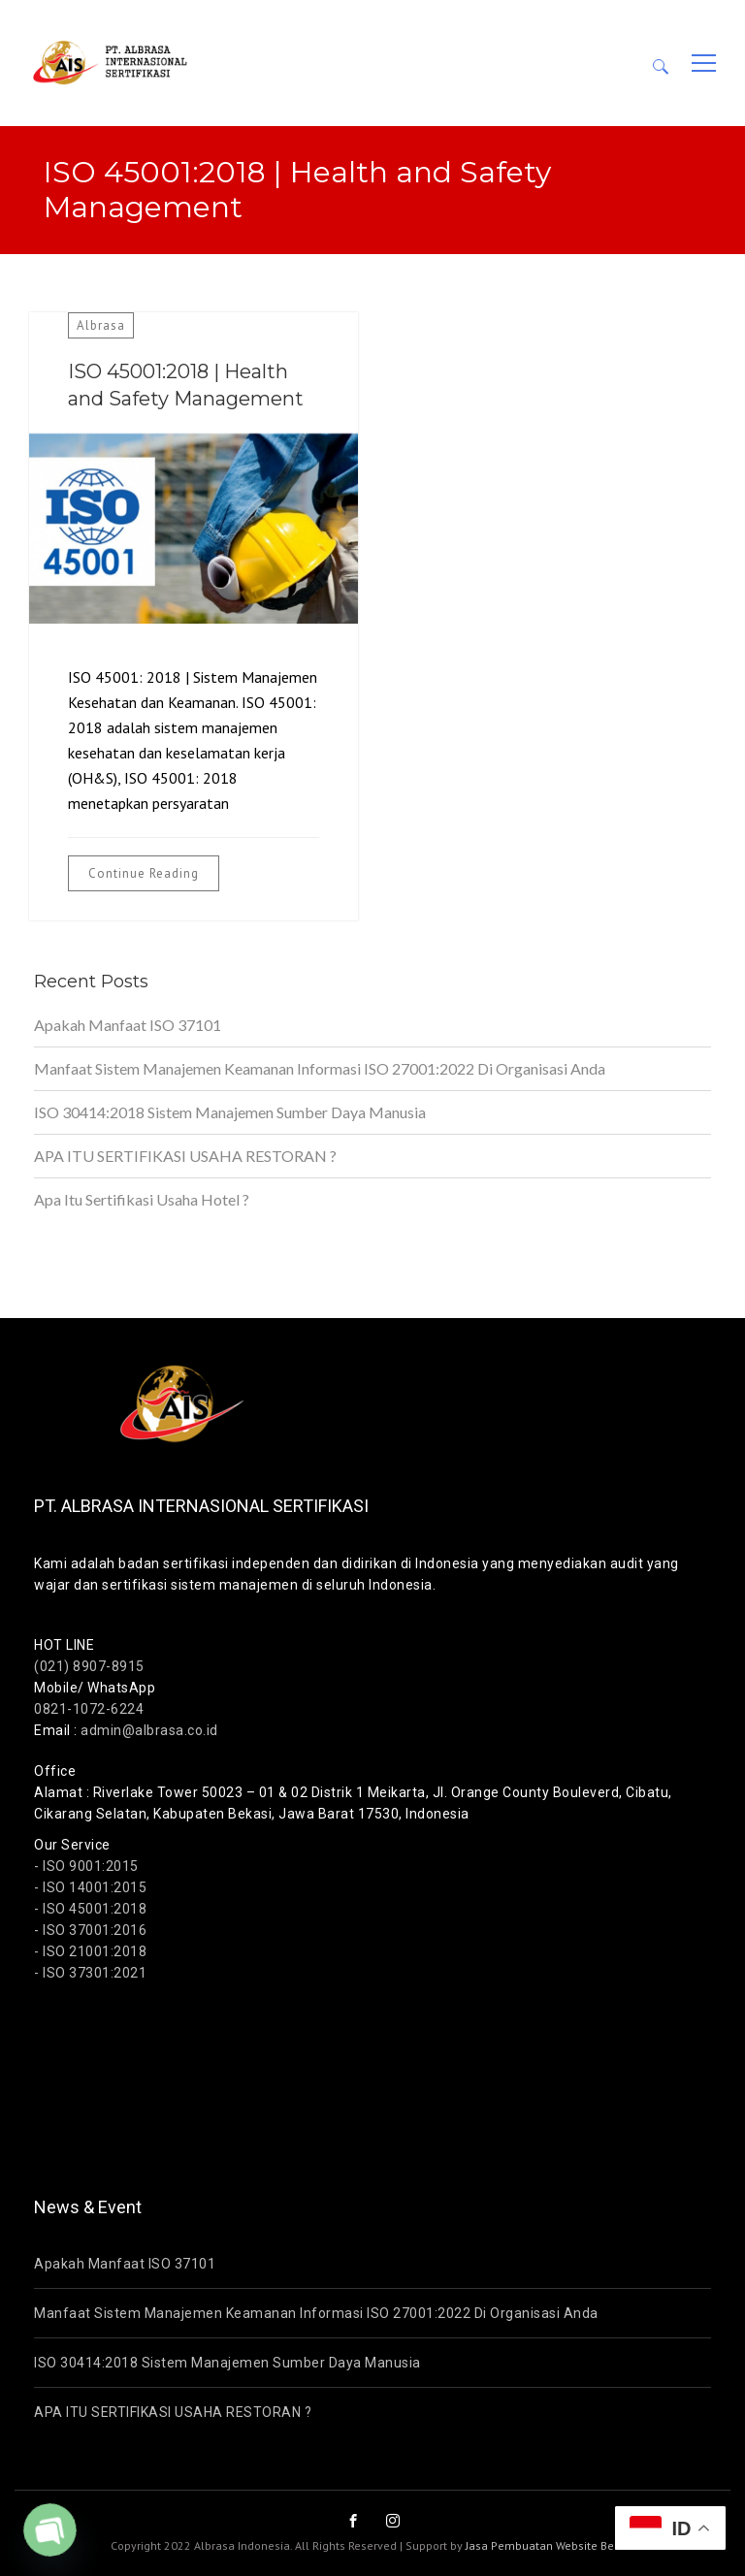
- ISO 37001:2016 (90, 1930)
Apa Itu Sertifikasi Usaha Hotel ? (141, 1199)
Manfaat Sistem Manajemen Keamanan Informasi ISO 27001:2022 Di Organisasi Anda (319, 1068)
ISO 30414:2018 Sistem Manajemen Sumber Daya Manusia (230, 1112)
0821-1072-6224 (89, 1709)
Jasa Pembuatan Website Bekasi (550, 2545)
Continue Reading (143, 873)
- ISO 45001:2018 (90, 1908)
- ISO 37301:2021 (90, 1972)
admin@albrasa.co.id (149, 1730)
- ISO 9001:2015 (86, 1866)
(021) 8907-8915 (89, 1666)
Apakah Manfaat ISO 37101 (127, 1024)
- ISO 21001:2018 (90, 1951)
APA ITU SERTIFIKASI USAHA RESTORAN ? (185, 1155)
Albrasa (101, 325)
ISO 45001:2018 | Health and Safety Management (186, 385)
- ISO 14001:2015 (90, 1887)
